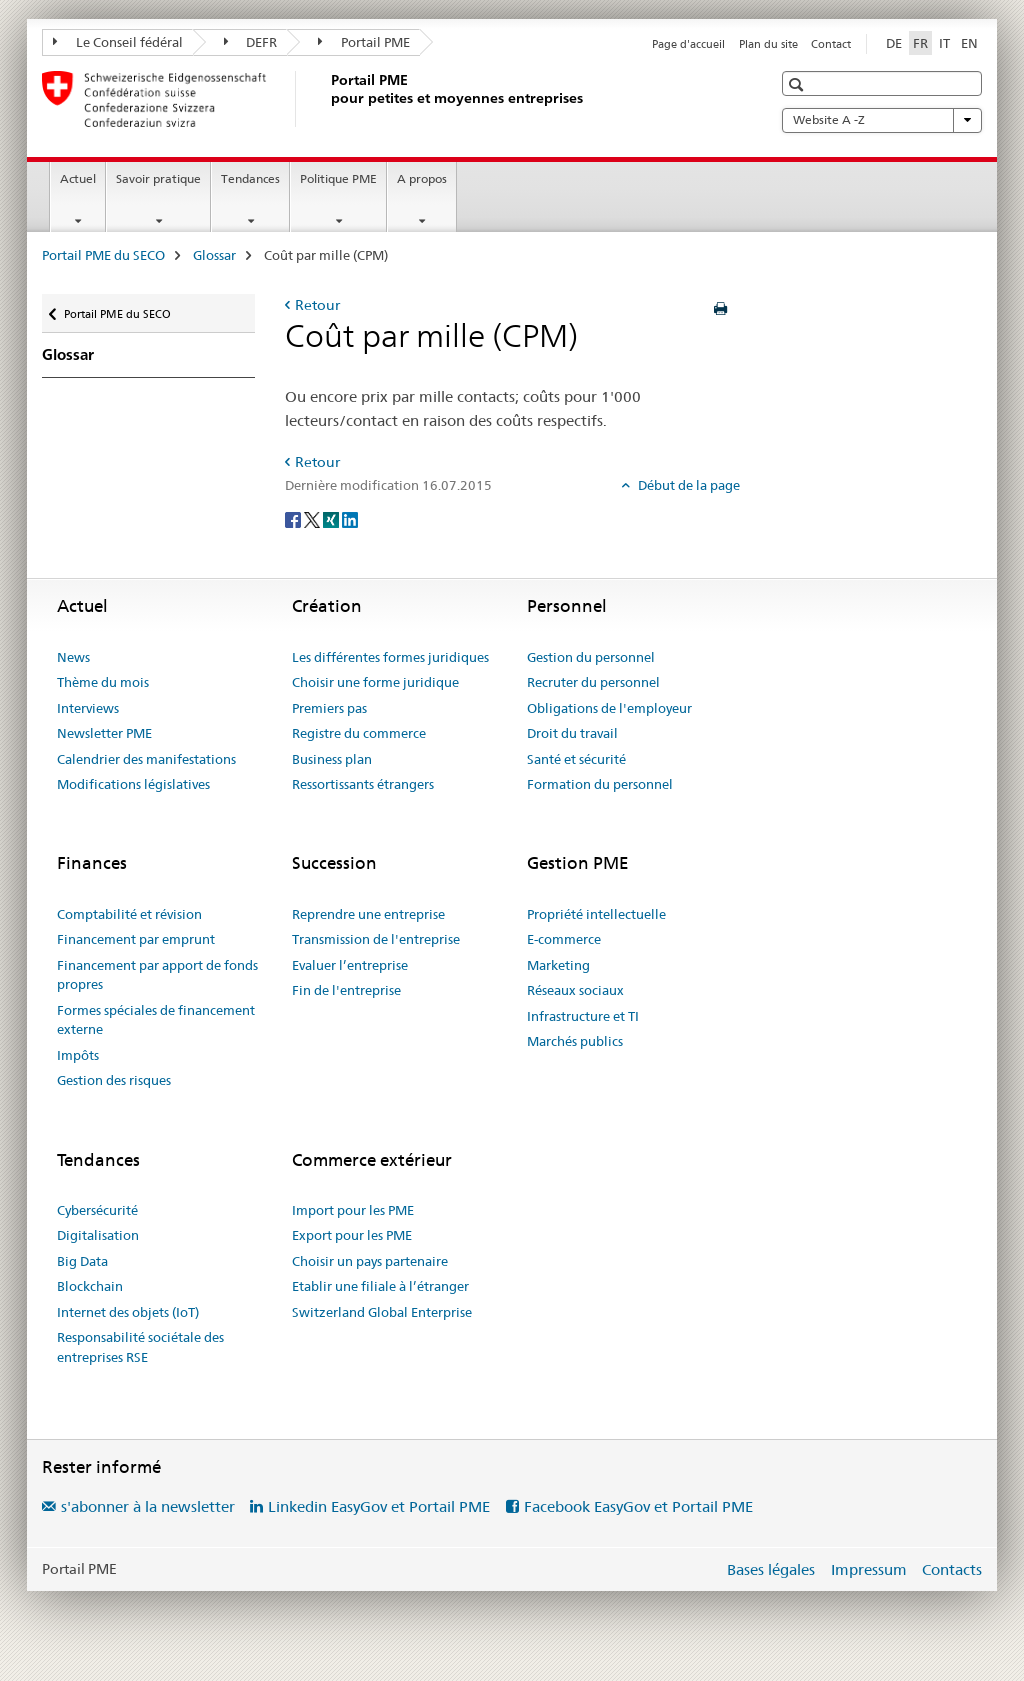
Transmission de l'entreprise (376, 939)
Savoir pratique (158, 178)
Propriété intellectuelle (596, 914)
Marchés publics (575, 1041)
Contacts (952, 1569)
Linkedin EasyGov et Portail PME (379, 1506)
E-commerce (564, 939)
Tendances (250, 178)
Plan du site (768, 44)
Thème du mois (103, 682)
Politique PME (338, 178)
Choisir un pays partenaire (370, 1261)
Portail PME (364, 42)
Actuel (78, 178)
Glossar (214, 255)
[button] (798, 84)
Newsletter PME (104, 733)
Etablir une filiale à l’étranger (380, 1286)
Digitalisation (98, 1235)
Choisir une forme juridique (375, 682)
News (73, 657)
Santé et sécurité (576, 759)
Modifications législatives (133, 784)
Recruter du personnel (593, 682)
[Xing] (332, 518)
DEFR (251, 42)
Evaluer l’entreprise (350, 965)
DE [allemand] (894, 43)
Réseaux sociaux (575, 990)
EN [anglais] (969, 43)
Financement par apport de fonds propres (157, 975)
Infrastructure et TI (583, 1016)
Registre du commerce (359, 733)
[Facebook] (294, 518)
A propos (422, 178)
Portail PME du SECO (103, 255)
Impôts (78, 1055)
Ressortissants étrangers (363, 784)
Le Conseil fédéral (118, 42)
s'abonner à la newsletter (148, 1506)
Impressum (869, 1569)
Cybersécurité (97, 1210)
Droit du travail (572, 733)
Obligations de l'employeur (609, 708)
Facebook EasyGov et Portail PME (638, 1506)
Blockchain (90, 1286)
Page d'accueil (688, 44)
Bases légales (771, 1569)
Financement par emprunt (136, 939)
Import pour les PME (353, 1210)
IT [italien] (944, 43)
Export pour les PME (352, 1235)
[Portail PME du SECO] (327, 99)
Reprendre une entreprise (368, 914)
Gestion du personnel (591, 657)
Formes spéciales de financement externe (156, 1020)
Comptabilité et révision (129, 914)
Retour (317, 305)
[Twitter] (313, 518)
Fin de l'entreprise (346, 990)
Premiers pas (329, 708)
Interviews (88, 708)
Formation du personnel (600, 784)
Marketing (558, 965)
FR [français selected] (920, 43)
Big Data (82, 1261)
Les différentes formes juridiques (390, 657)
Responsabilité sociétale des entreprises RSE (140, 1347)
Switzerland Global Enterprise (382, 1312)
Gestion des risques (114, 1080)
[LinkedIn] (350, 518)
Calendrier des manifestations (146, 759)
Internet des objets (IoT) (128, 1312)
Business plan (332, 759)
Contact (831, 44)
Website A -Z (882, 120)
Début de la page (687, 485)
